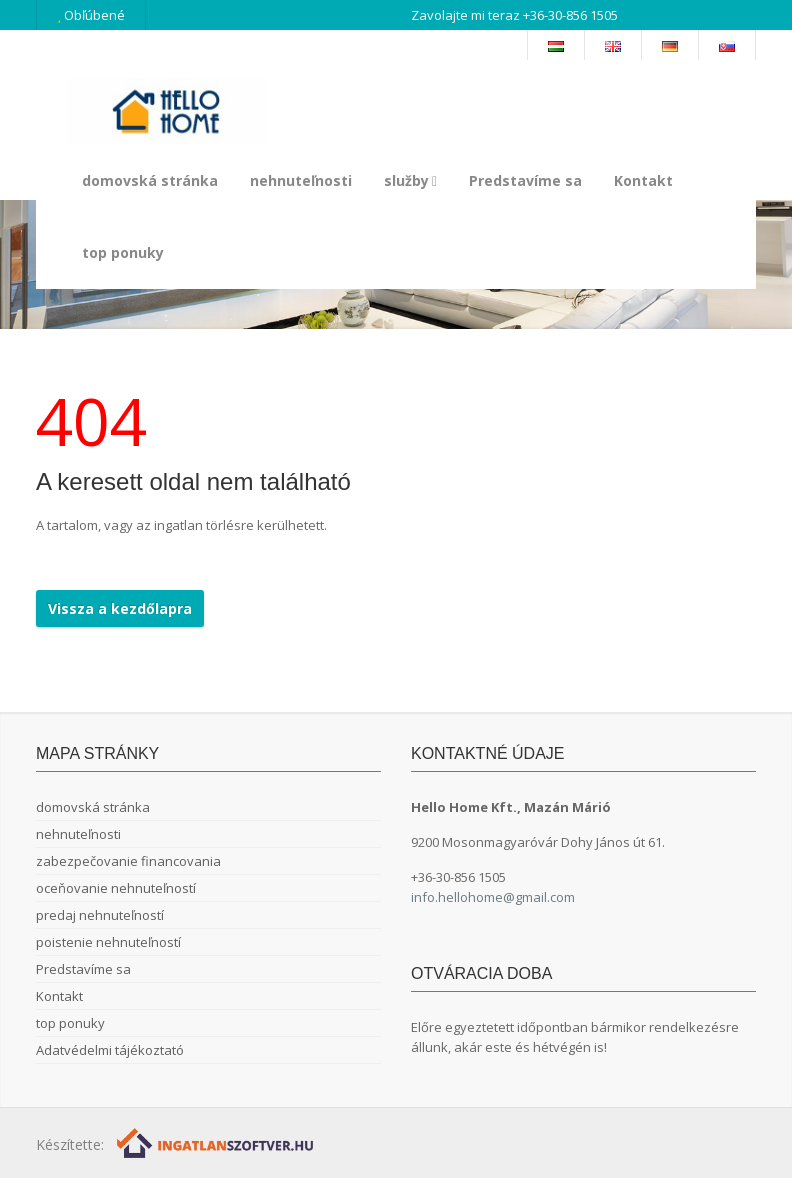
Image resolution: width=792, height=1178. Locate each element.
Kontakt (643, 180)
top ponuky (123, 252)
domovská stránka (150, 180)
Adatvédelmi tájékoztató (110, 1050)
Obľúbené (91, 15)
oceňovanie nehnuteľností (116, 888)
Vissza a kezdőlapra (120, 608)
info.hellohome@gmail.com (493, 897)
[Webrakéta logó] (216, 1142)
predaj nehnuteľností (100, 915)
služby (410, 180)
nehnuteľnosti (301, 180)
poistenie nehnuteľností (108, 942)
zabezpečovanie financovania (128, 861)
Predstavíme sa (525, 180)
